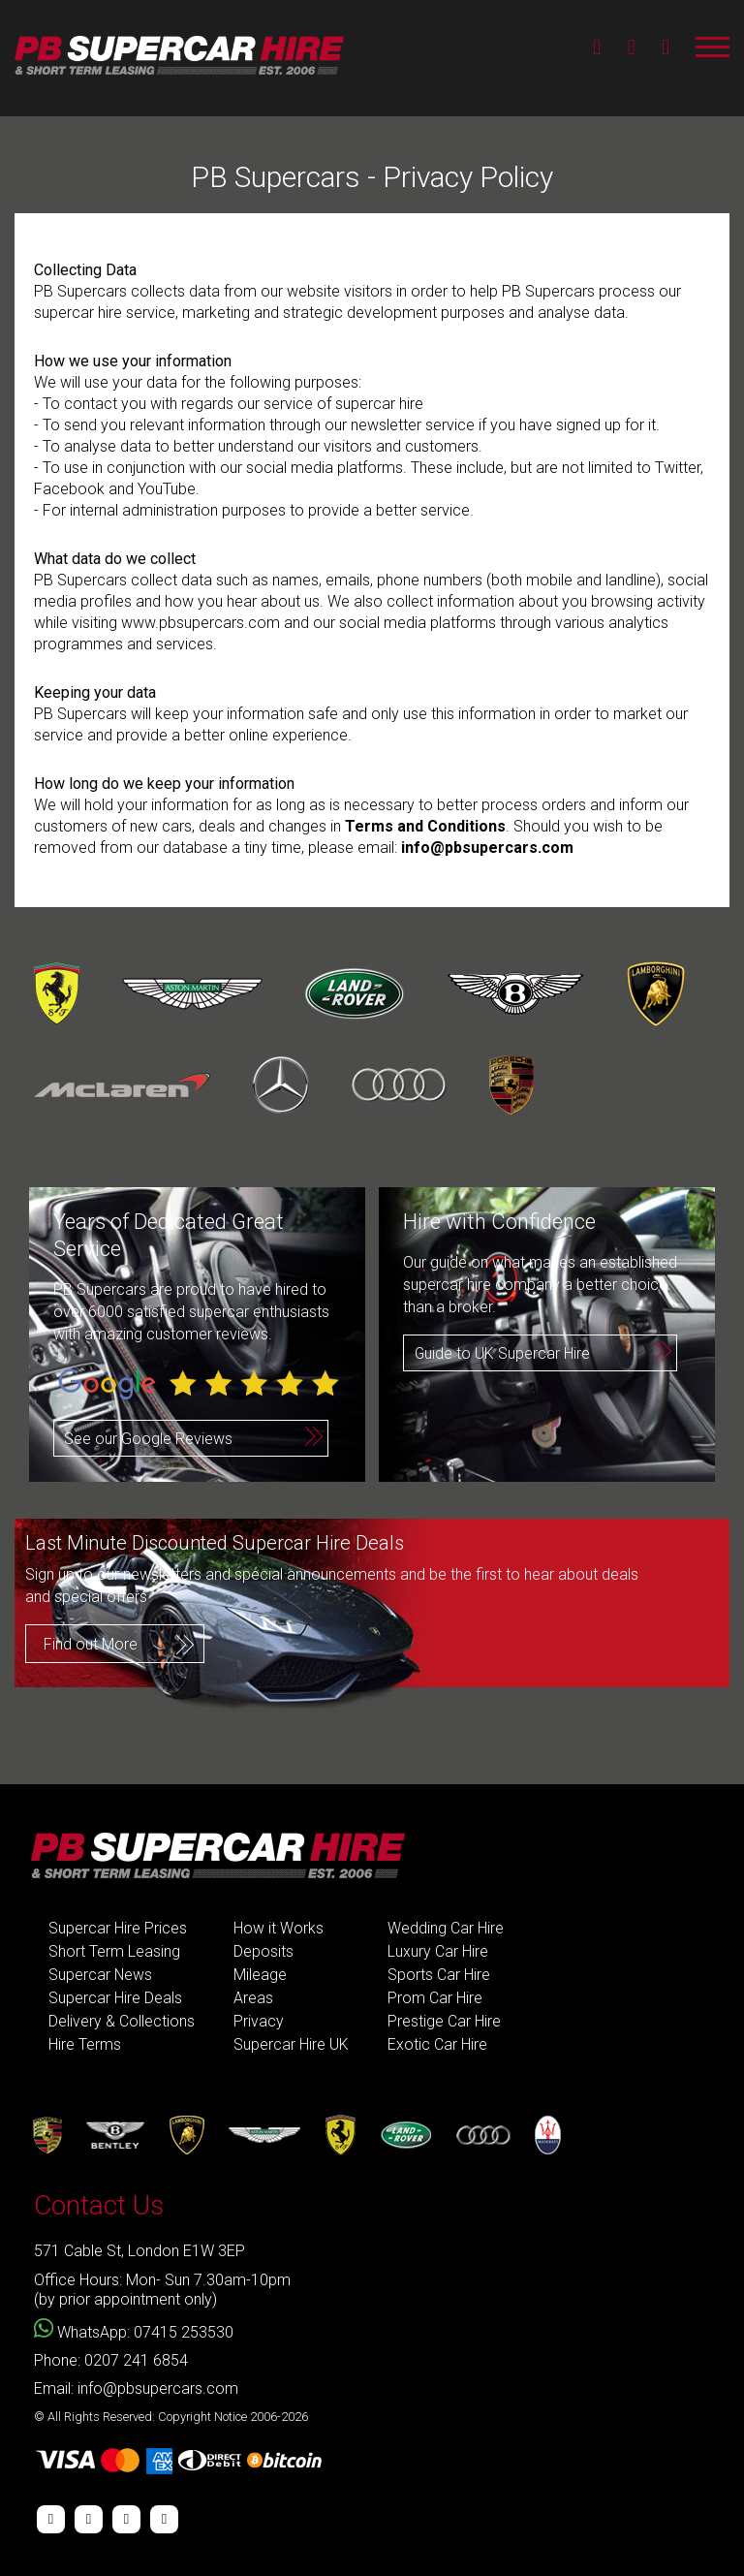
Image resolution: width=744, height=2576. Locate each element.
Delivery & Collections (121, 2021)
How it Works (278, 1928)
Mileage (260, 1974)
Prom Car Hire (435, 1998)
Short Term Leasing (114, 1951)
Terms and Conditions (425, 826)
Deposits (263, 1951)
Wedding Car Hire (446, 1928)
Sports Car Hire (439, 1974)
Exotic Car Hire (437, 2044)
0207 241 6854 (136, 2360)
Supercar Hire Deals (115, 1998)
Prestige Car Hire (444, 2021)
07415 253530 (183, 2332)
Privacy (258, 2021)
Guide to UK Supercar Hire (503, 1353)
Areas (253, 1998)
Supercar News (100, 1974)
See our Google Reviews (148, 1438)
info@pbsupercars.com (487, 847)
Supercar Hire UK (291, 2044)
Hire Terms (84, 2044)
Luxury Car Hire (438, 1951)
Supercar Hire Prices (117, 1928)
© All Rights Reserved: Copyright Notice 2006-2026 (171, 2416)
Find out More (91, 1643)
